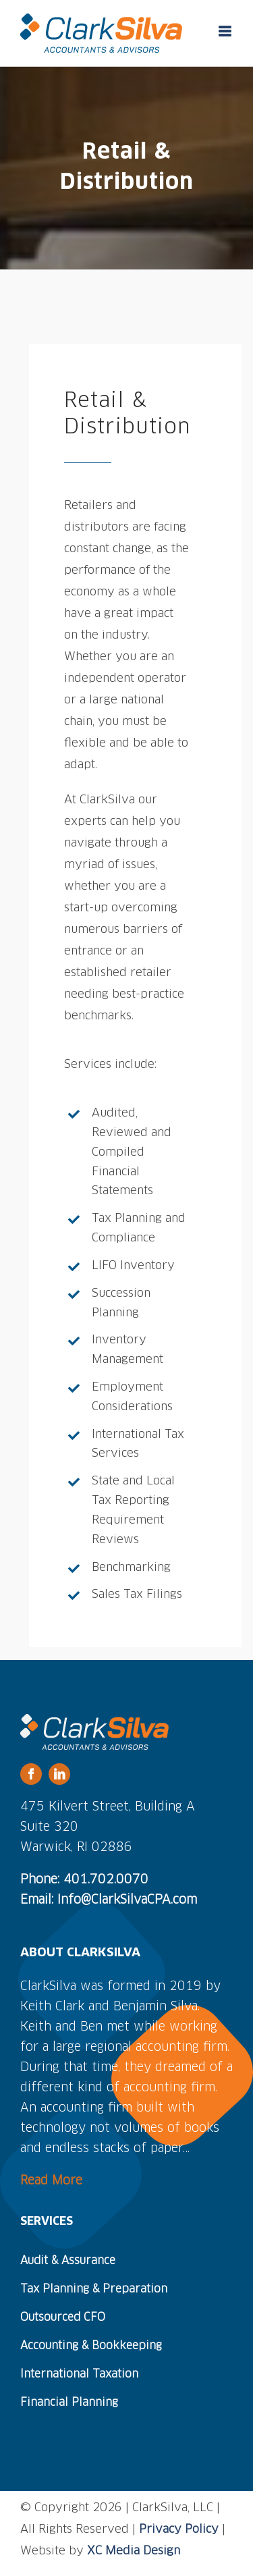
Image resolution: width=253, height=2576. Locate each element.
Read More (51, 2181)
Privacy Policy (179, 2529)
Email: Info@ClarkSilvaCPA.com (108, 1900)
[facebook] (31, 1774)
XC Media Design (133, 2551)
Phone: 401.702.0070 (84, 1880)
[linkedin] (59, 1774)
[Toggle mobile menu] (226, 31)
